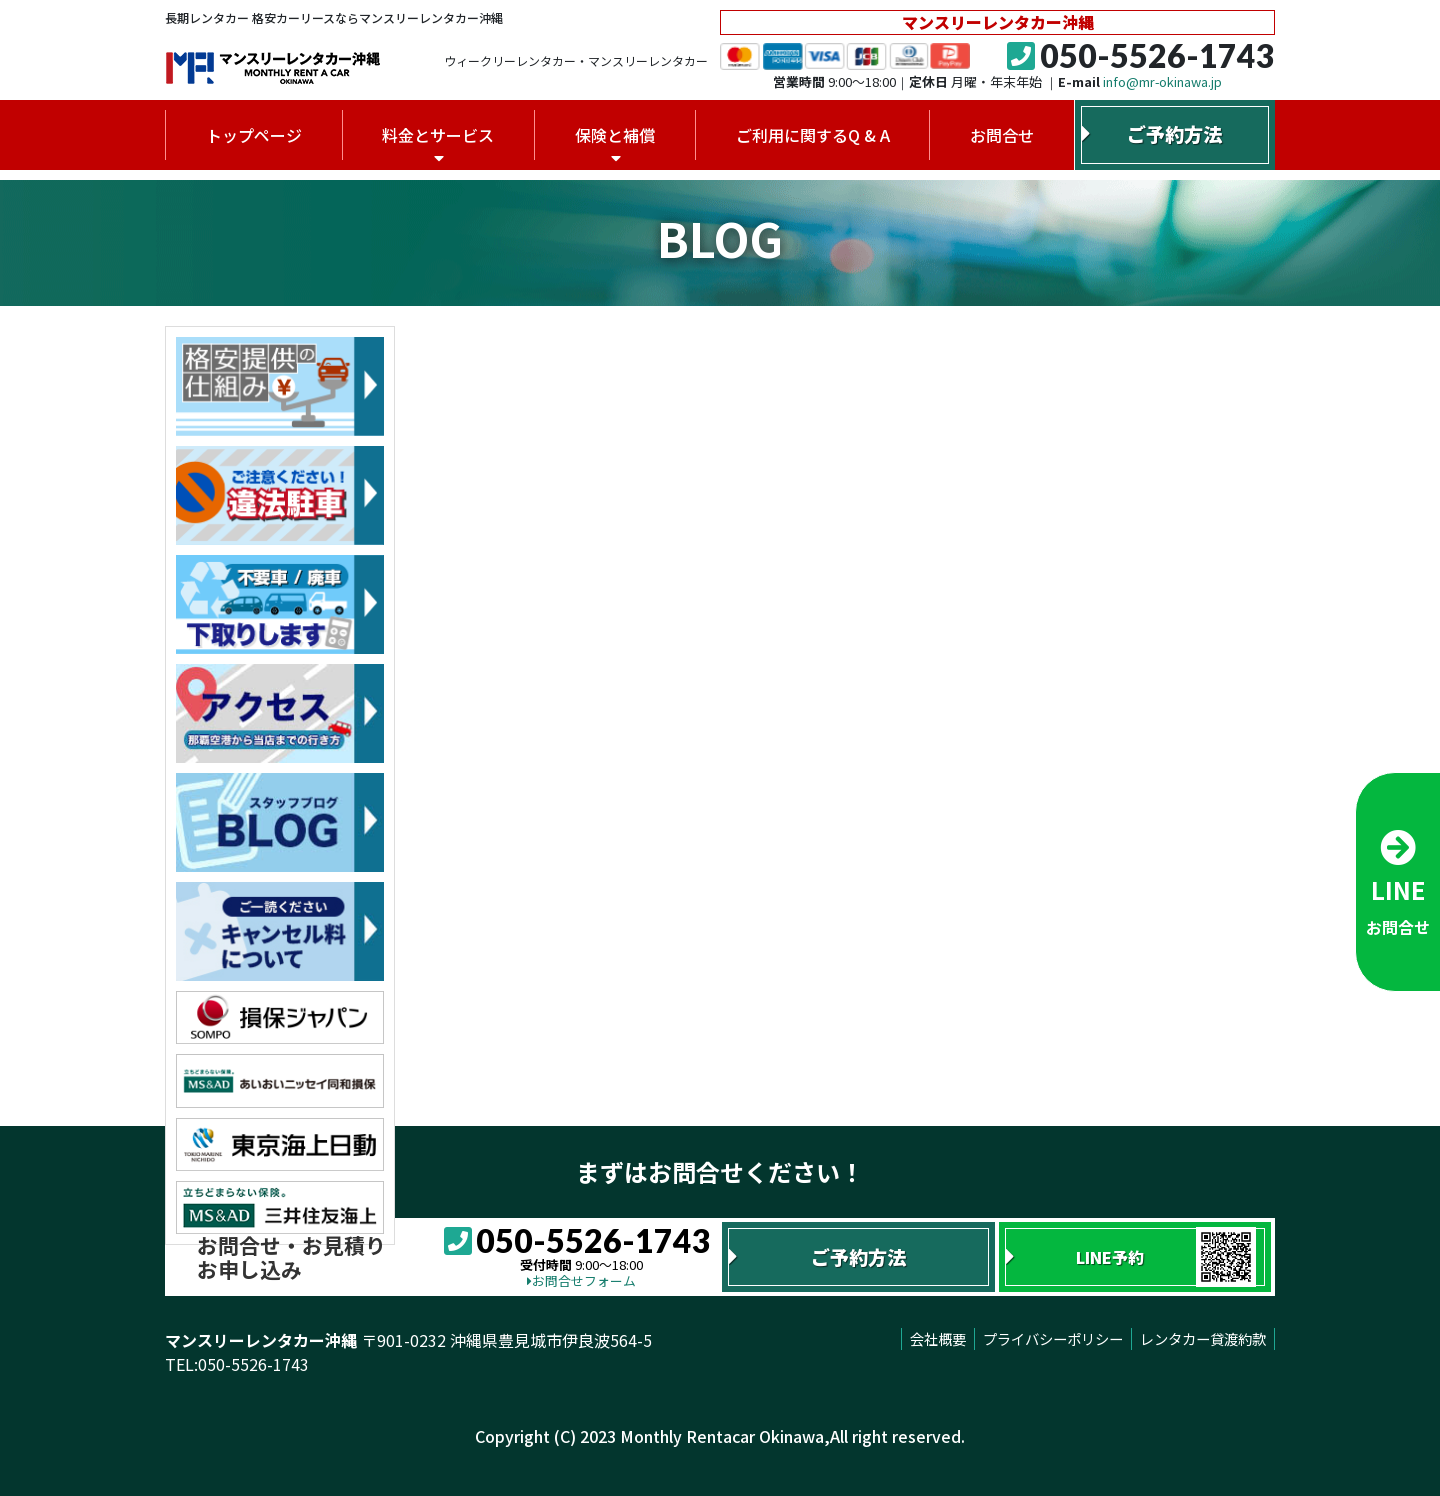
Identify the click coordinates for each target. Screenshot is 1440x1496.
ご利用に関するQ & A (813, 135)
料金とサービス (438, 135)
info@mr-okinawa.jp (1162, 81)
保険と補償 (615, 135)
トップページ (254, 135)
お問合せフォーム (581, 1280)
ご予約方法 (1174, 134)
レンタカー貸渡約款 (1203, 1338)
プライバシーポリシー (1053, 1338)
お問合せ (1002, 135)
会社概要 (938, 1338)
